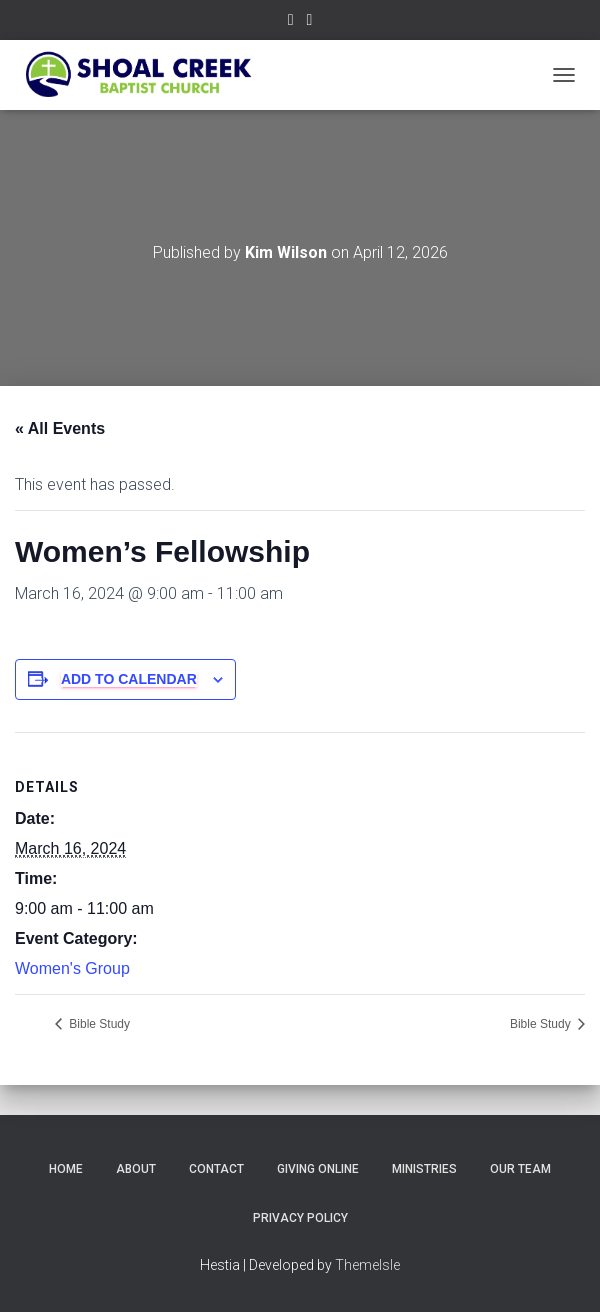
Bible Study (98, 1024)
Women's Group (72, 968)
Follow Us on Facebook (291, 22)
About (136, 1169)
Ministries (424, 1169)
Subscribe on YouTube (310, 22)
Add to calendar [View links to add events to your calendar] (129, 679)
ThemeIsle (367, 1265)
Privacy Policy (300, 1218)
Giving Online (318, 1169)
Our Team (520, 1169)
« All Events (60, 428)
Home (66, 1169)
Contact (216, 1169)
